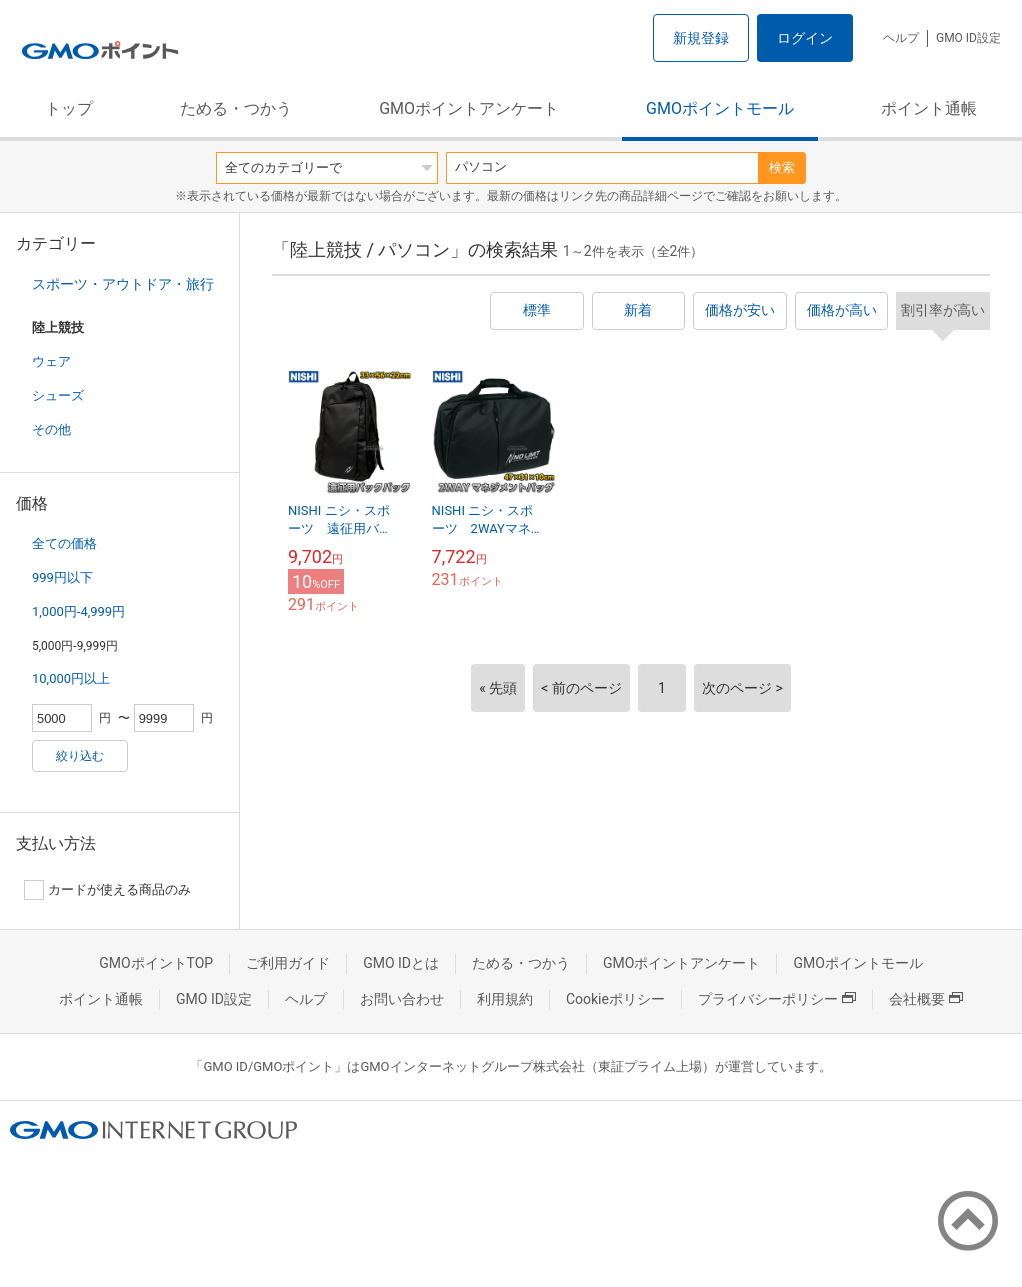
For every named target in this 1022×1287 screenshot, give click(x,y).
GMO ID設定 (968, 38)
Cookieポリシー (615, 999)
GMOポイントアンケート (469, 108)
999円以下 (62, 577)
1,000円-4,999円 (78, 611)
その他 (51, 429)
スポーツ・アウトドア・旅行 (123, 284)
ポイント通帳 (929, 108)
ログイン (805, 38)
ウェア (51, 361)
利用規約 (505, 999)
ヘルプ (901, 38)
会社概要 (926, 999)
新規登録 (701, 38)
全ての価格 (64, 543)
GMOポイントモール (720, 108)
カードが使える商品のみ (107, 890)
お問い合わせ (402, 999)
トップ (69, 108)
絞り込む (80, 756)
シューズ (58, 395)
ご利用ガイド (288, 963)
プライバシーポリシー (777, 999)
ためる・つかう (236, 108)
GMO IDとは (401, 963)
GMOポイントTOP (156, 963)
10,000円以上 (71, 678)
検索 (782, 167)
